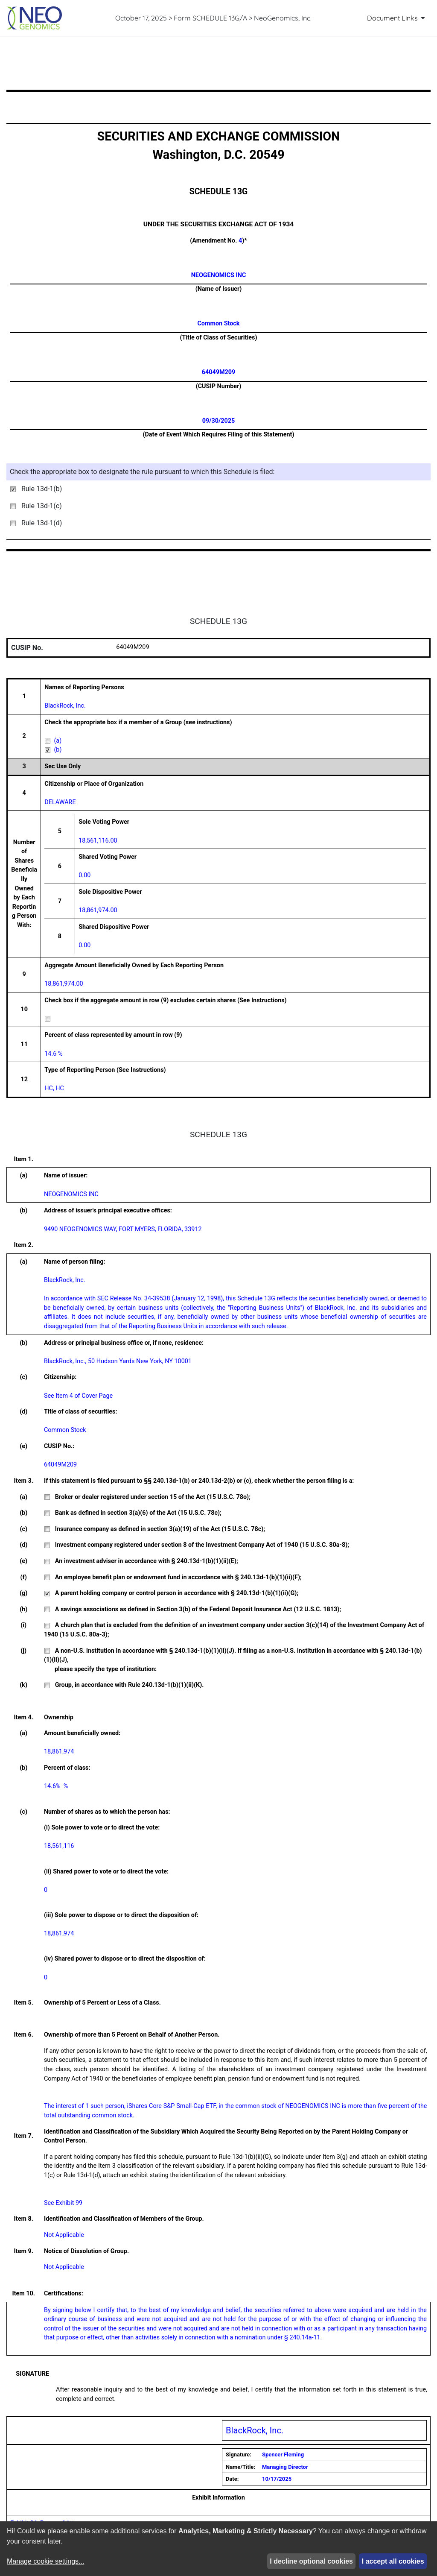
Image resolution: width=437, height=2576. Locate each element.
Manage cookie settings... (45, 2561)
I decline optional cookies (311, 2561)
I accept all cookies (393, 2561)
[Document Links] (397, 18)
